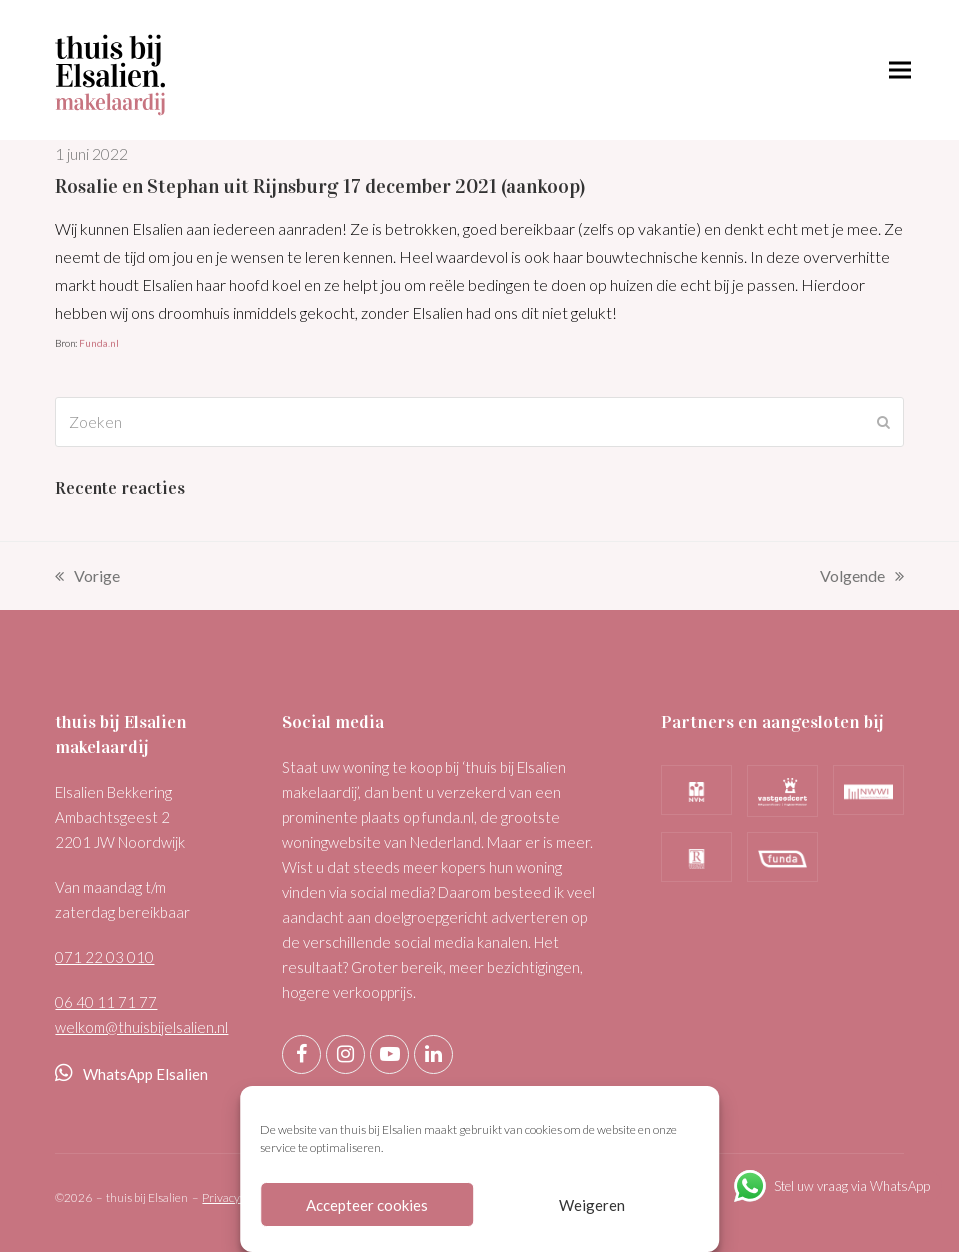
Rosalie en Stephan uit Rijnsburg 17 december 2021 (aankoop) (320, 186)
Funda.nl (99, 343)
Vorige (87, 578)
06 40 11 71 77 (106, 1002)
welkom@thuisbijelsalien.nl (141, 1027)
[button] (900, 70)
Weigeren (592, 1205)
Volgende (862, 578)
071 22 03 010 (104, 957)
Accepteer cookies (367, 1205)
